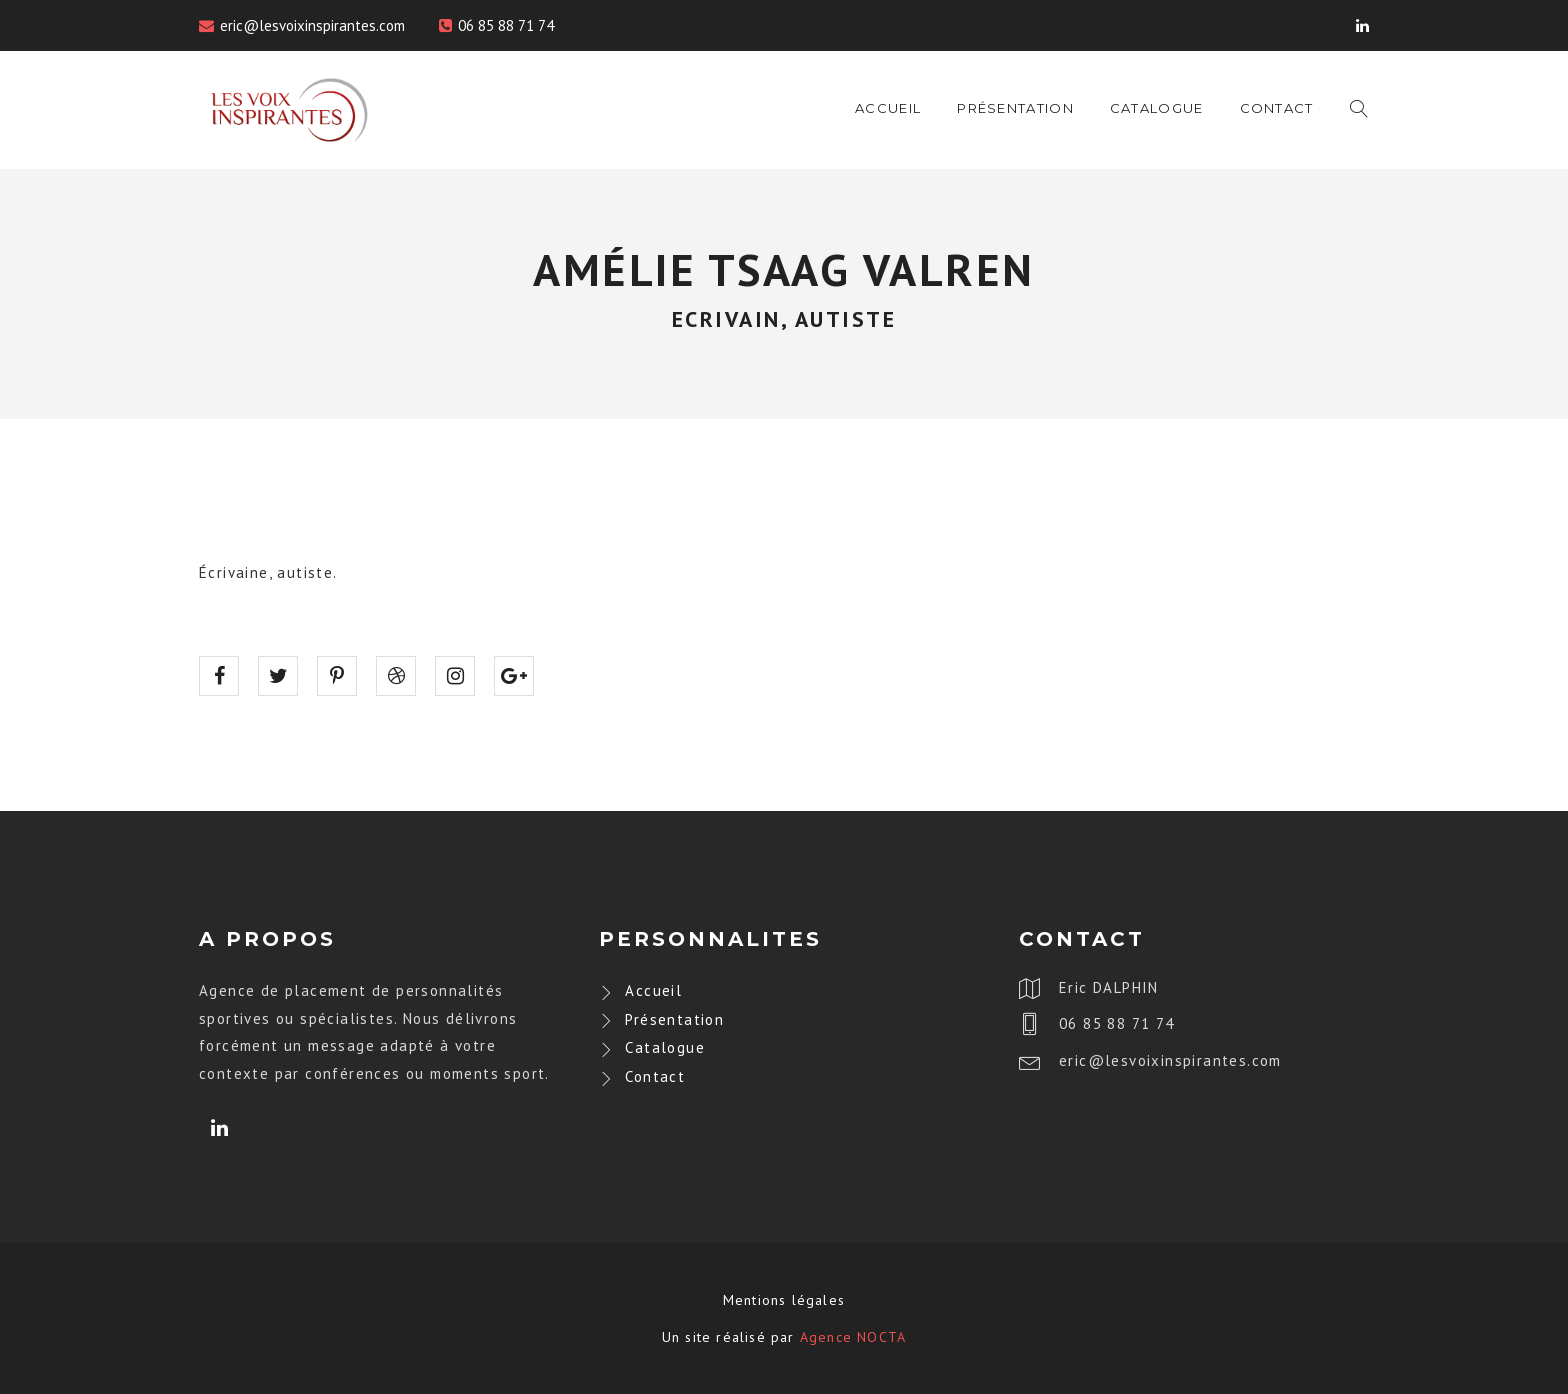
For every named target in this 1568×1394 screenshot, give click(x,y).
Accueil (888, 108)
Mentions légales (784, 1300)
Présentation (1015, 108)
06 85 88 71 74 (506, 25)
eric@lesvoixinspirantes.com (312, 25)
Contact (1277, 108)
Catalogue (1157, 108)
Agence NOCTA (853, 1337)
